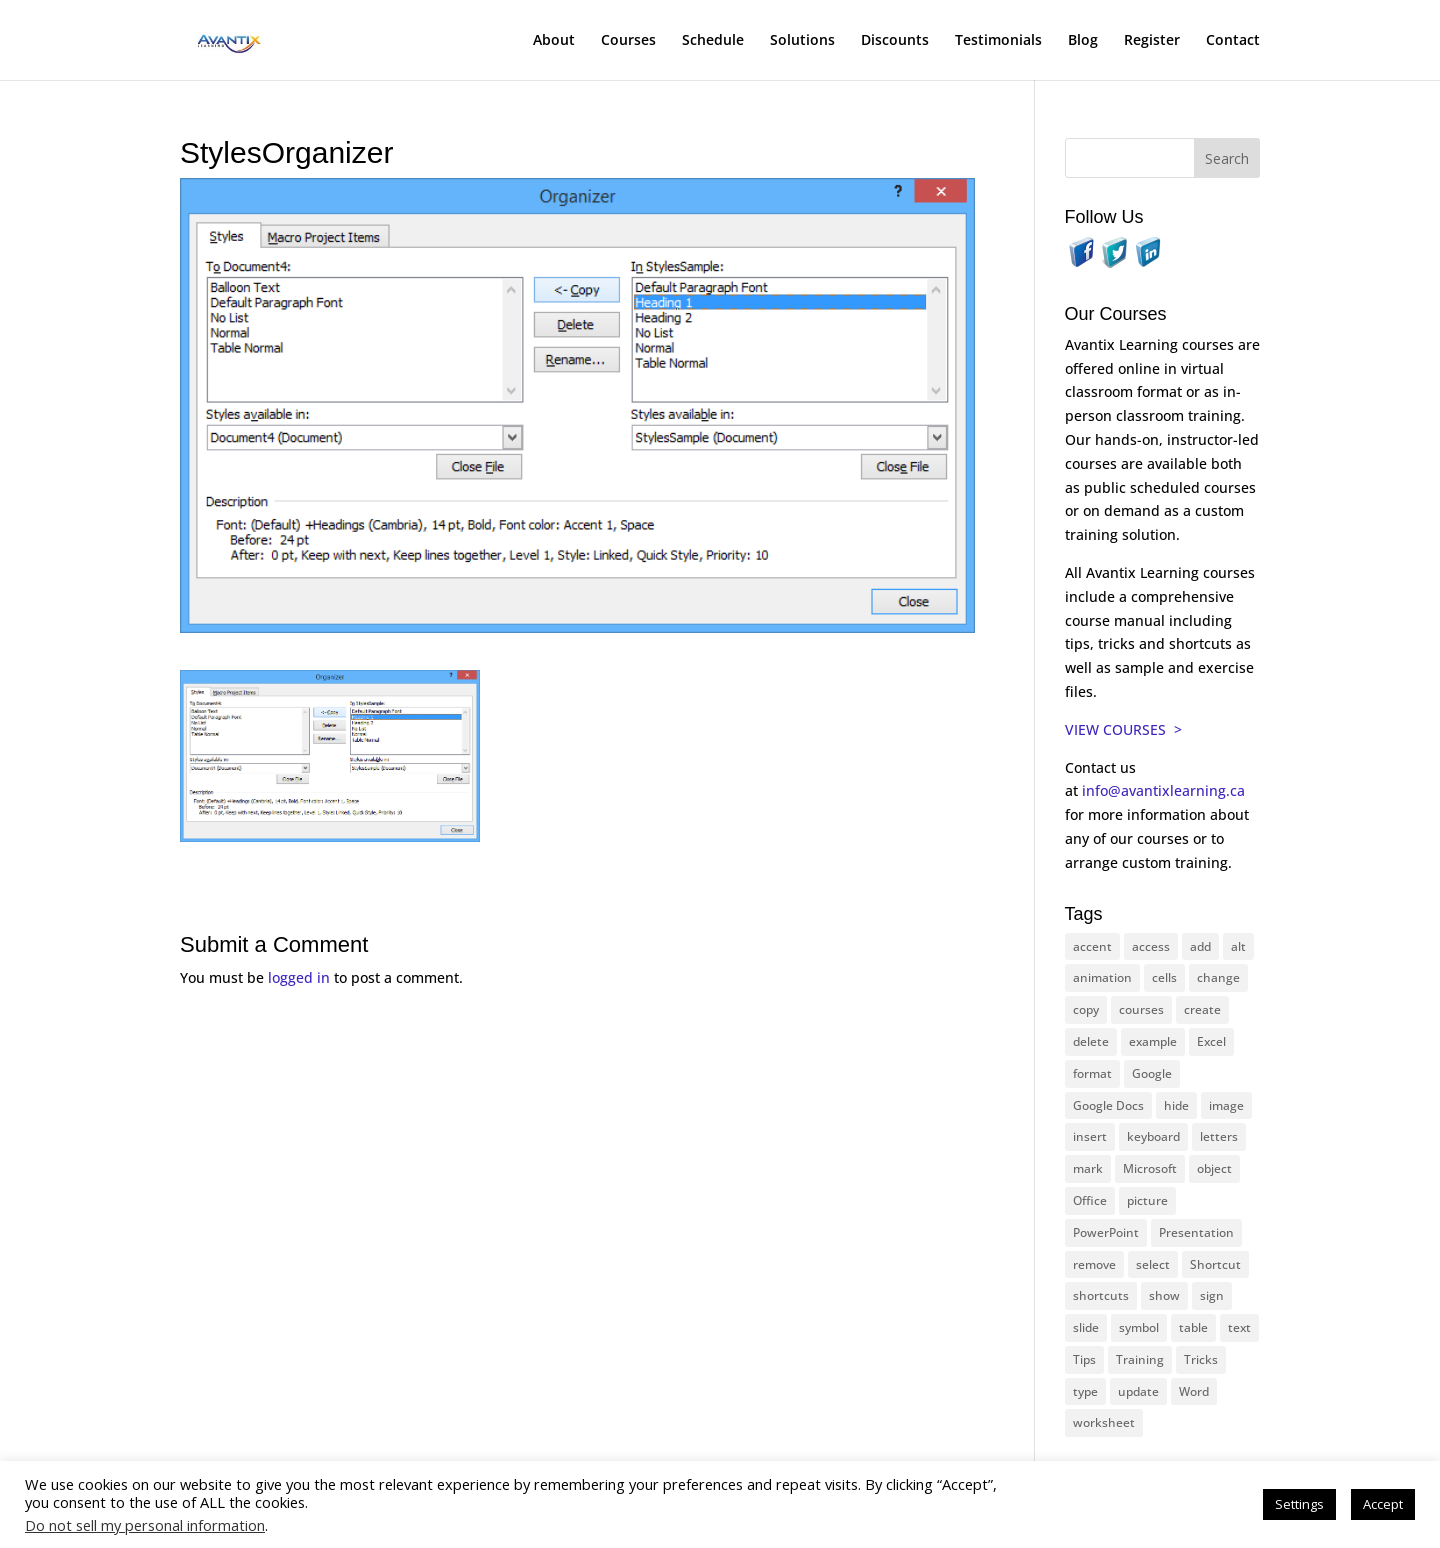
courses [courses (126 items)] (1141, 1009)
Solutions (802, 41)
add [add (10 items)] (1200, 946)
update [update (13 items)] (1138, 1391)
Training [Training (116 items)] (1140, 1359)
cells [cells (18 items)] (1164, 977)
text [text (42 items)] (1239, 1327)
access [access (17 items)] (1151, 946)
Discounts (895, 41)
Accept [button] (1383, 1504)
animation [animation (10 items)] (1102, 977)
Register (1152, 41)
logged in (299, 977)
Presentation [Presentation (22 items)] (1196, 1232)
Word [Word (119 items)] (1194, 1391)
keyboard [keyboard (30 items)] (1153, 1136)
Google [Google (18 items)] (1152, 1073)
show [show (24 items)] (1164, 1295)
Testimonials (998, 41)
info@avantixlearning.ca (1165, 790)
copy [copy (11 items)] (1086, 1009)
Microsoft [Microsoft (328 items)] (1150, 1168)
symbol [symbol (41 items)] (1139, 1327)
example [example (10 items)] (1153, 1041)
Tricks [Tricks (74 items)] (1201, 1359)
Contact (1233, 41)
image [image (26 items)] (1226, 1105)
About (554, 41)
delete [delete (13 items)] (1091, 1041)
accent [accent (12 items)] (1092, 946)
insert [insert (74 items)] (1090, 1136)
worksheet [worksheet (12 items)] (1104, 1422)
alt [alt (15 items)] (1238, 946)
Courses (628, 41)
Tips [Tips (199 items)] (1084, 1359)
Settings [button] (1299, 1504)
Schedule (713, 41)
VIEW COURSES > (1123, 729)
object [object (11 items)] (1214, 1168)
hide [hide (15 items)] (1176, 1105)
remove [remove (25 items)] (1094, 1264)
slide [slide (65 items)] (1086, 1327)
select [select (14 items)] (1153, 1264)
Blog (1083, 41)
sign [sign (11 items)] (1212, 1295)
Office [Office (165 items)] (1090, 1200)
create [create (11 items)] (1202, 1009)
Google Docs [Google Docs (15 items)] (1108, 1105)
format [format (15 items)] (1092, 1073)
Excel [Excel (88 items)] (1211, 1041)
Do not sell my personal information (145, 1525)
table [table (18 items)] (1193, 1327)
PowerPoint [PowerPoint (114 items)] (1106, 1232)
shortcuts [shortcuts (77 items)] (1101, 1295)
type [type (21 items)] (1085, 1391)
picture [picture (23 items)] (1147, 1200)
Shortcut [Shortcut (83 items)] (1215, 1264)
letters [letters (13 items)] (1219, 1136)
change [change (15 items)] (1218, 977)
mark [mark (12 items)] (1088, 1168)
